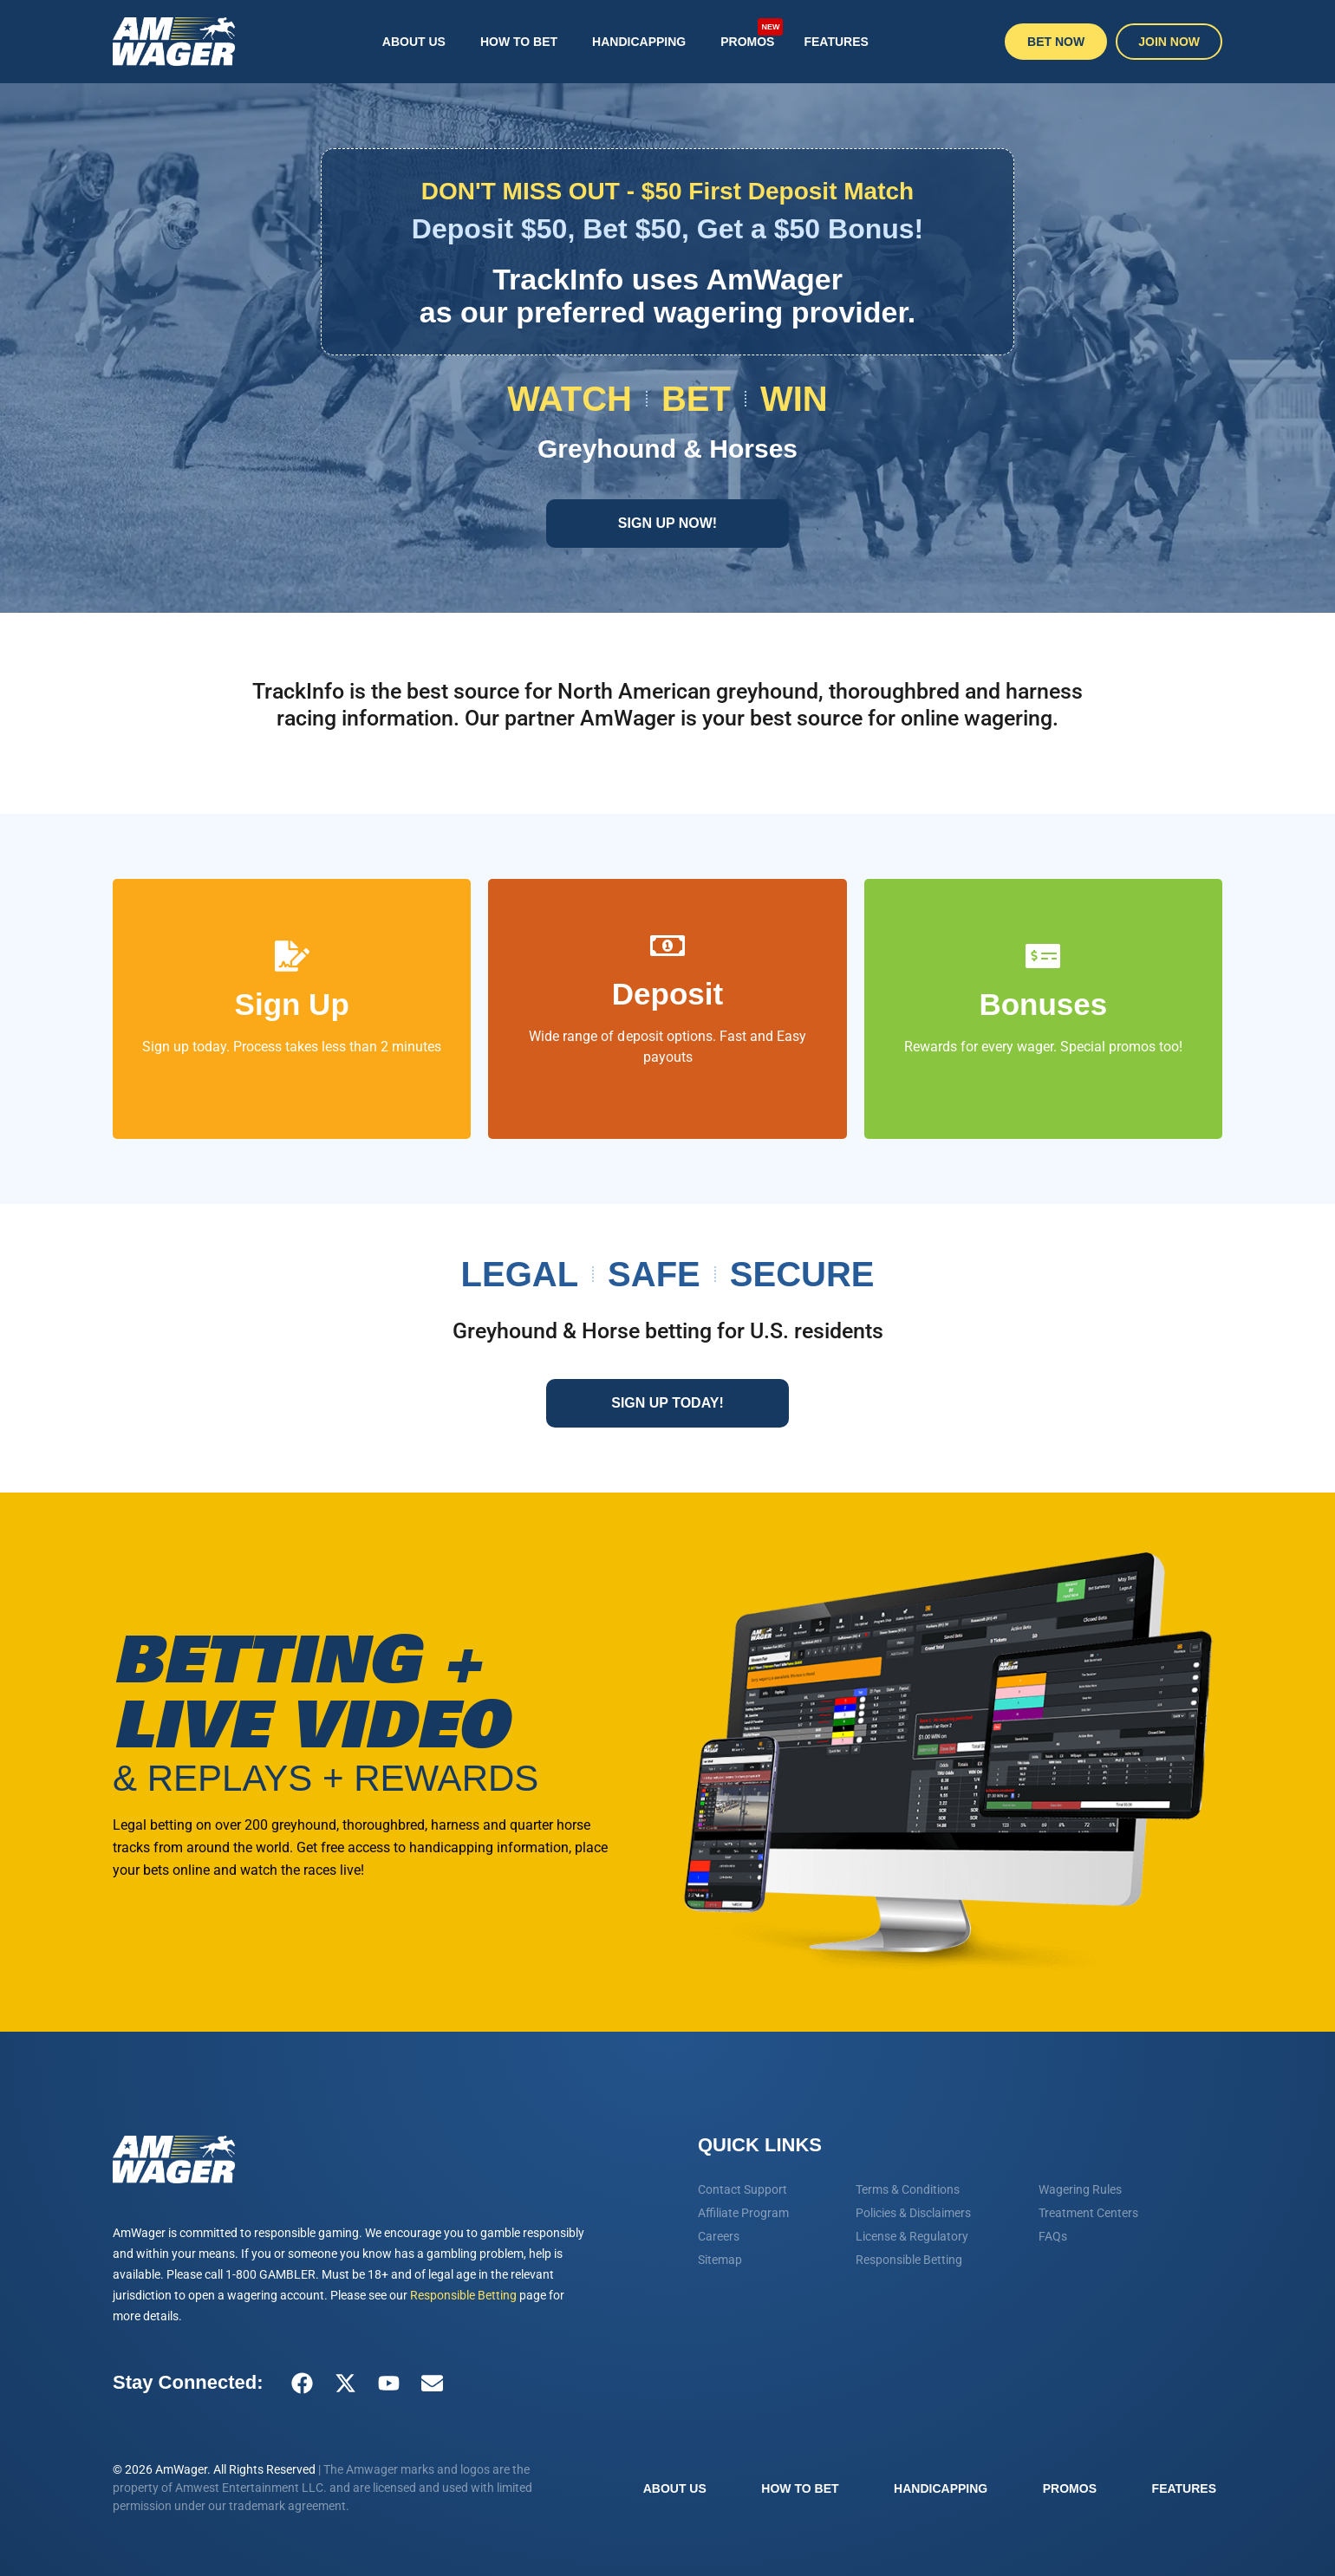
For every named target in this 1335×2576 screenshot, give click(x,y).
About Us (414, 42)
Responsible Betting (463, 2295)
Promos (751, 32)
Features (836, 42)
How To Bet (518, 42)
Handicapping (639, 42)
